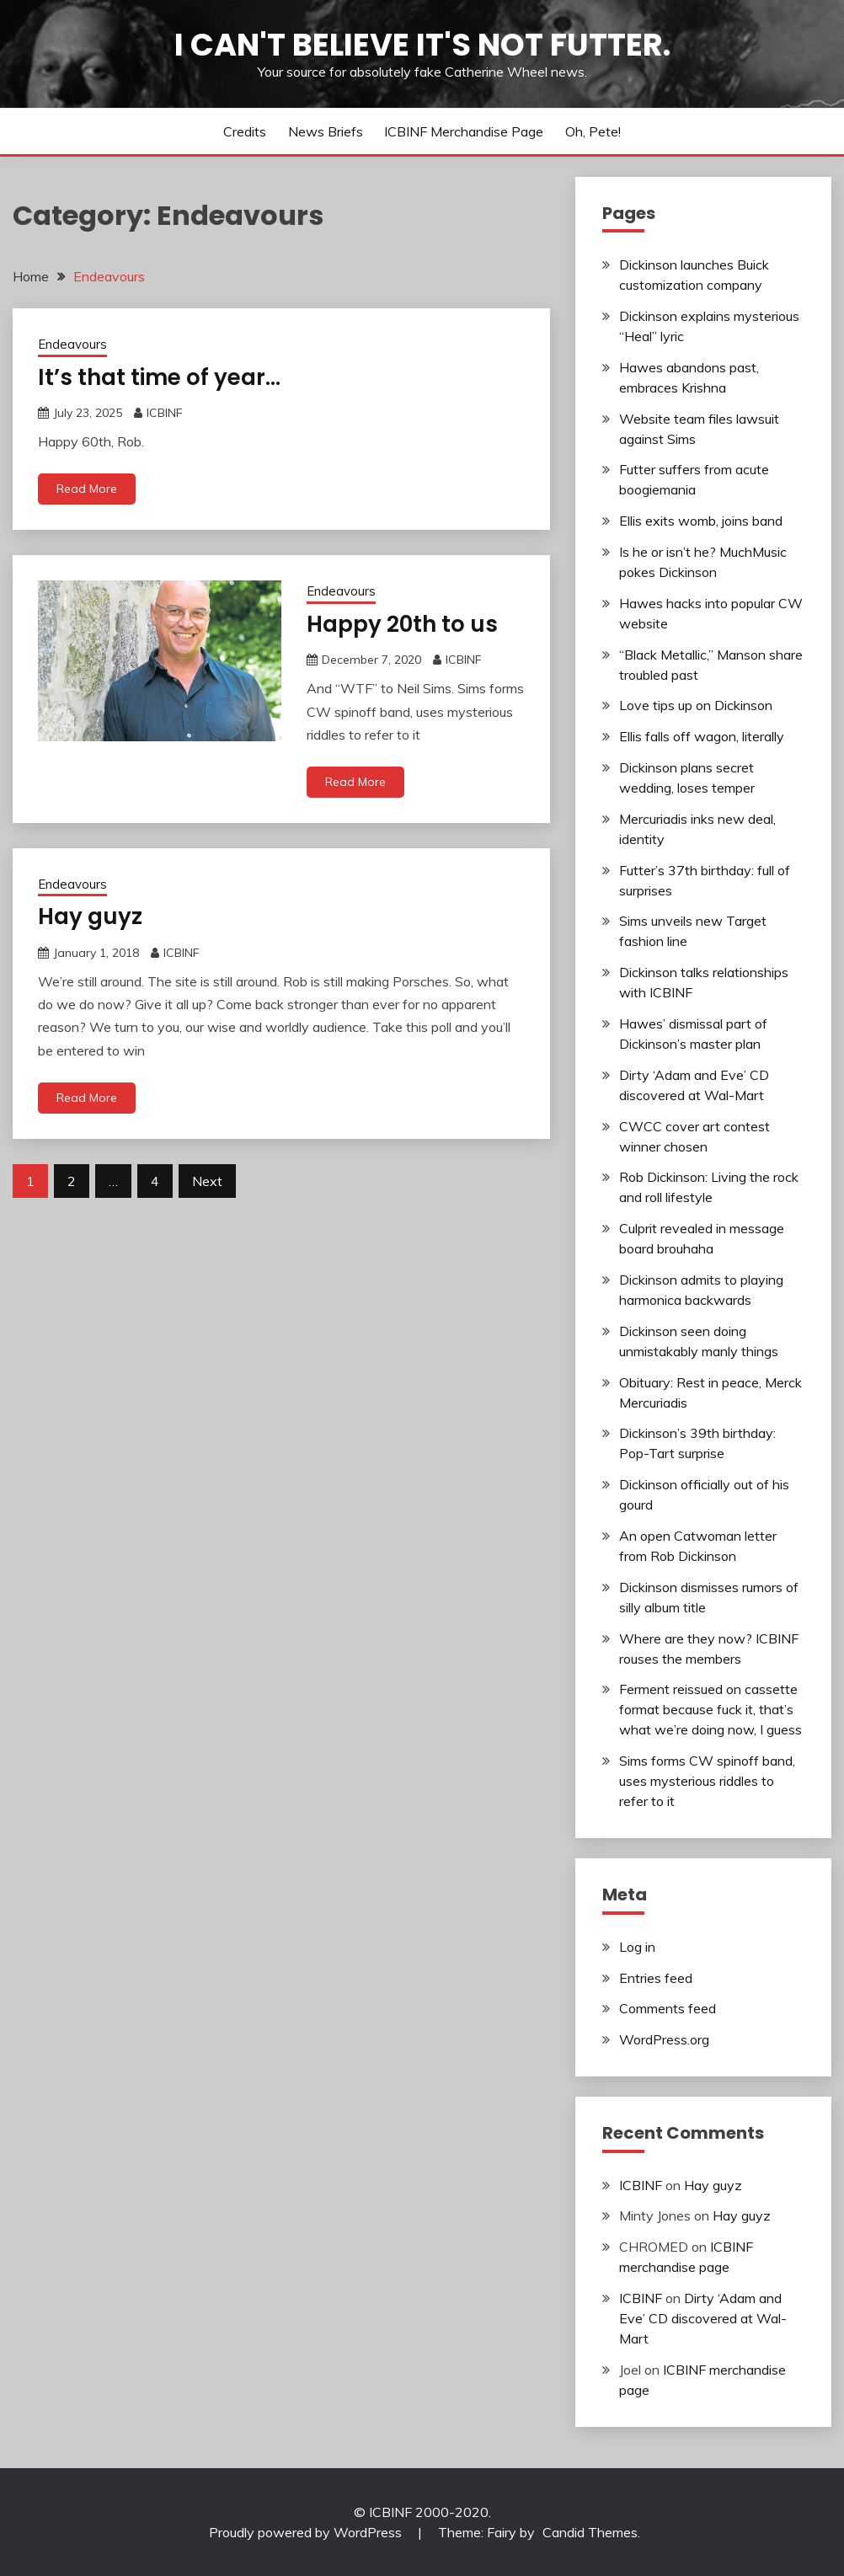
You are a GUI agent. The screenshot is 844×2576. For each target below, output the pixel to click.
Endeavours (72, 344)
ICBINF (165, 412)
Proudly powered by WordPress (307, 2532)
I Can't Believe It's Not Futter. (422, 45)
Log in (637, 1946)
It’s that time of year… (159, 377)
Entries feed (655, 1977)
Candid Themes (590, 2532)
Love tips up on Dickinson (695, 705)
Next (207, 1181)
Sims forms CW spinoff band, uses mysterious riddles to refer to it (707, 1780)
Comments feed (667, 2008)
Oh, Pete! (593, 131)
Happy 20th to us (402, 624)
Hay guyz (90, 916)
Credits (244, 131)
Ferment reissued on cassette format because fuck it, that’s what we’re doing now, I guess (710, 1709)
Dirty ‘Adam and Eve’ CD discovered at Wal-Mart (703, 2318)
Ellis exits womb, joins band (701, 520)
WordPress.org (664, 2039)
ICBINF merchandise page (463, 131)
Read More (86, 488)
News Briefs (325, 131)
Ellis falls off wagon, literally (701, 736)
